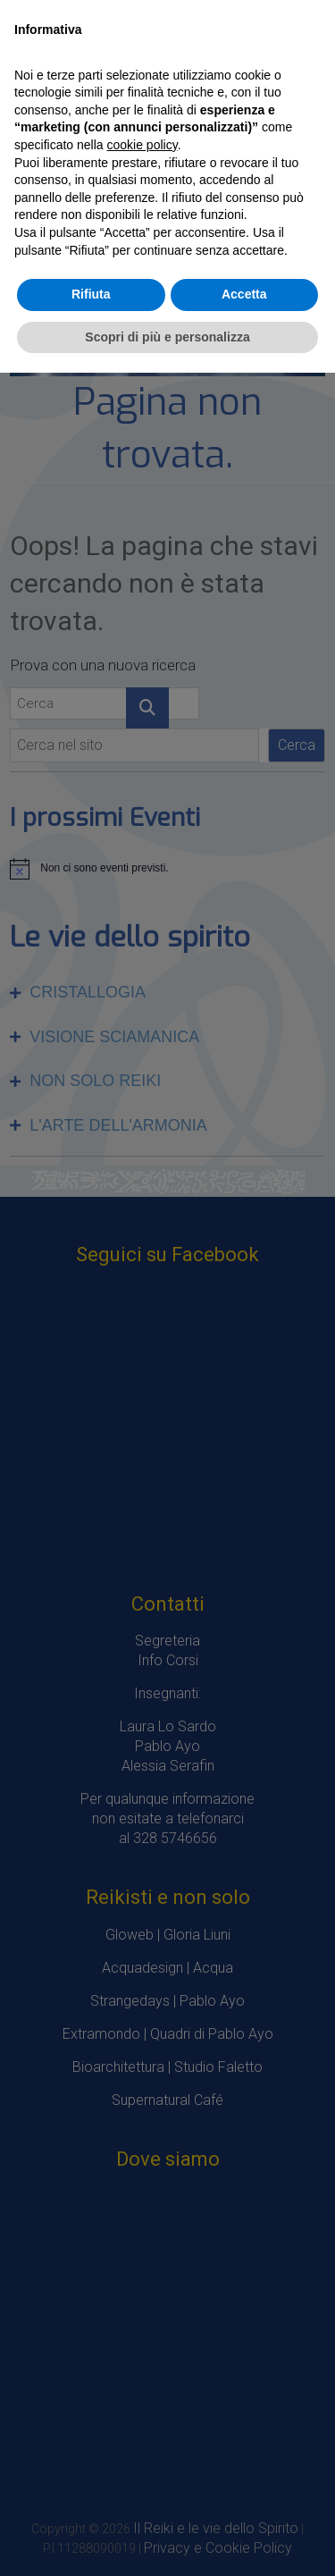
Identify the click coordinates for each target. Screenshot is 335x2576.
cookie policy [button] (142, 145)
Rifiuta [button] (91, 294)
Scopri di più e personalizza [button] (167, 337)
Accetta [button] (244, 294)
